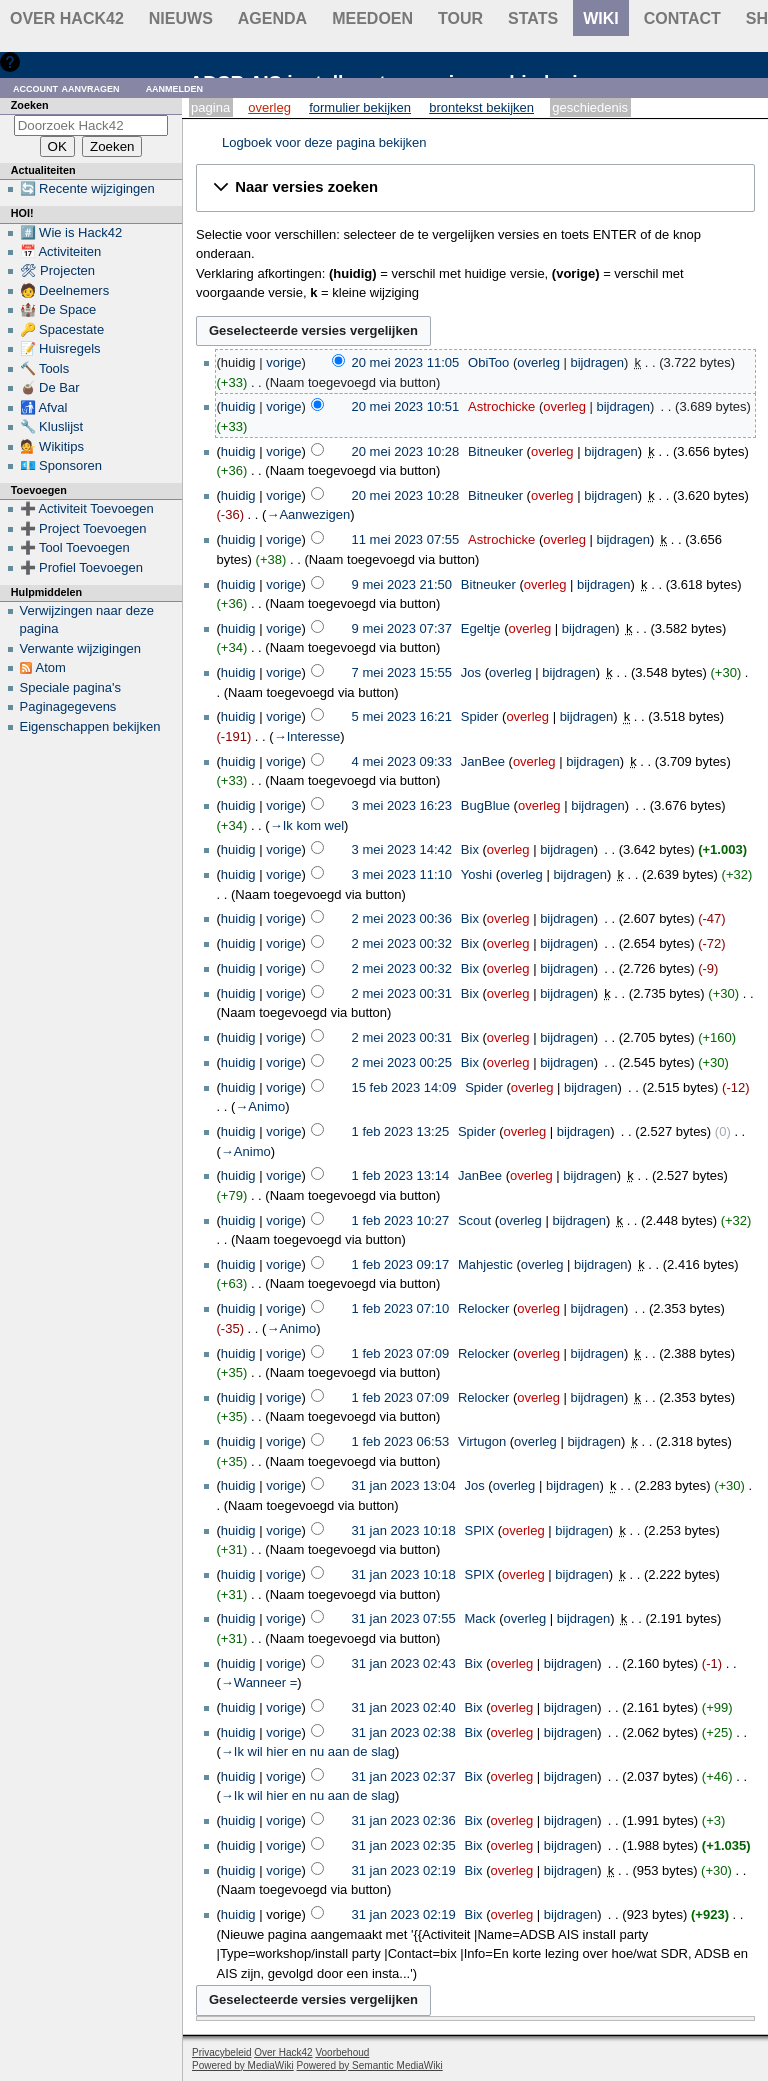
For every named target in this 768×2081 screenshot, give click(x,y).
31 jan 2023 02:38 (404, 1732)
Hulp (38, 61)
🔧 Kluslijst (52, 426)
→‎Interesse (307, 736)
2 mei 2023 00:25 (402, 1062)
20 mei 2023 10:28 (406, 451)
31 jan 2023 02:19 (404, 1870)
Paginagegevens (68, 706)
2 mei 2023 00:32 (402, 943)
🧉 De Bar (50, 387)
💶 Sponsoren (61, 465)
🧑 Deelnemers (65, 290)
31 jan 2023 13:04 (404, 1485)
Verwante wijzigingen (80, 648)
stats (533, 18)
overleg (538, 362)
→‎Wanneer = (259, 1682)
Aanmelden (175, 87)
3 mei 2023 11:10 (402, 874)
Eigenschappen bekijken (90, 726)
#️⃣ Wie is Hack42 (71, 232)
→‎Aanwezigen (308, 514)
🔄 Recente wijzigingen (87, 188)
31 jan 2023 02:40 (404, 1707)
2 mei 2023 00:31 (402, 993)
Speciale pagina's (71, 687)
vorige (283, 362)
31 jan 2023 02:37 (404, 1776)
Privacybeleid (221, 2052)
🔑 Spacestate (62, 329)
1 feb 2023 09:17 (401, 1264)
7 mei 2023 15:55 (402, 672)
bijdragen (598, 362)
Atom (51, 667)
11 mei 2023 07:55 (406, 539)
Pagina (210, 107)
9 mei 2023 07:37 (402, 628)
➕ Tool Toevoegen (75, 547)
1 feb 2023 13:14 (401, 1175)
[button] (475, 188)
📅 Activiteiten (61, 251)
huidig (238, 406)
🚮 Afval (44, 407)
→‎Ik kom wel (307, 825)
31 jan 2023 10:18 (404, 1530)
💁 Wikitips (52, 446)
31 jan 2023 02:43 (404, 1663)
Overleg (269, 107)
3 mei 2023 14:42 (402, 849)
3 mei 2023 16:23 (402, 805)
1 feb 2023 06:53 (401, 1441)
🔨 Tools (45, 368)
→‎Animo (260, 1106)
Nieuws (181, 18)
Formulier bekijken (360, 107)
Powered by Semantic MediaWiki (370, 2065)
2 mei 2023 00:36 (402, 918)
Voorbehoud (342, 2052)
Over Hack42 (67, 18)
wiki (601, 18)
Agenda (272, 18)
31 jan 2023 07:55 (404, 1618)
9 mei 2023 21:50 (402, 584)
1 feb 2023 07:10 (401, 1308)
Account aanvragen (66, 87)
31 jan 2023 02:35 (404, 1845)
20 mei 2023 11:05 (406, 362)
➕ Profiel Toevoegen (81, 567)
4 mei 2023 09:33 (402, 761)
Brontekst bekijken (481, 107)
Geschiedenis (590, 107)
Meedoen (372, 18)
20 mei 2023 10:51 (406, 406)
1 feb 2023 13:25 (401, 1131)
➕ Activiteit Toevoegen (87, 508)
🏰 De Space (58, 309)
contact (682, 18)
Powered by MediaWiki (243, 2065)
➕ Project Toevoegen (83, 528)
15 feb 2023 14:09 (404, 1087)
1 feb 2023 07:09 (401, 1353)
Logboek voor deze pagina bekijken (324, 142)
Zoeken (30, 105)
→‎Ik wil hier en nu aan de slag (308, 1751)
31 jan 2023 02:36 (404, 1820)
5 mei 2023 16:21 (402, 716)
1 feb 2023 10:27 (401, 1220)
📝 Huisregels (60, 348)
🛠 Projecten (58, 270)
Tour (460, 18)
